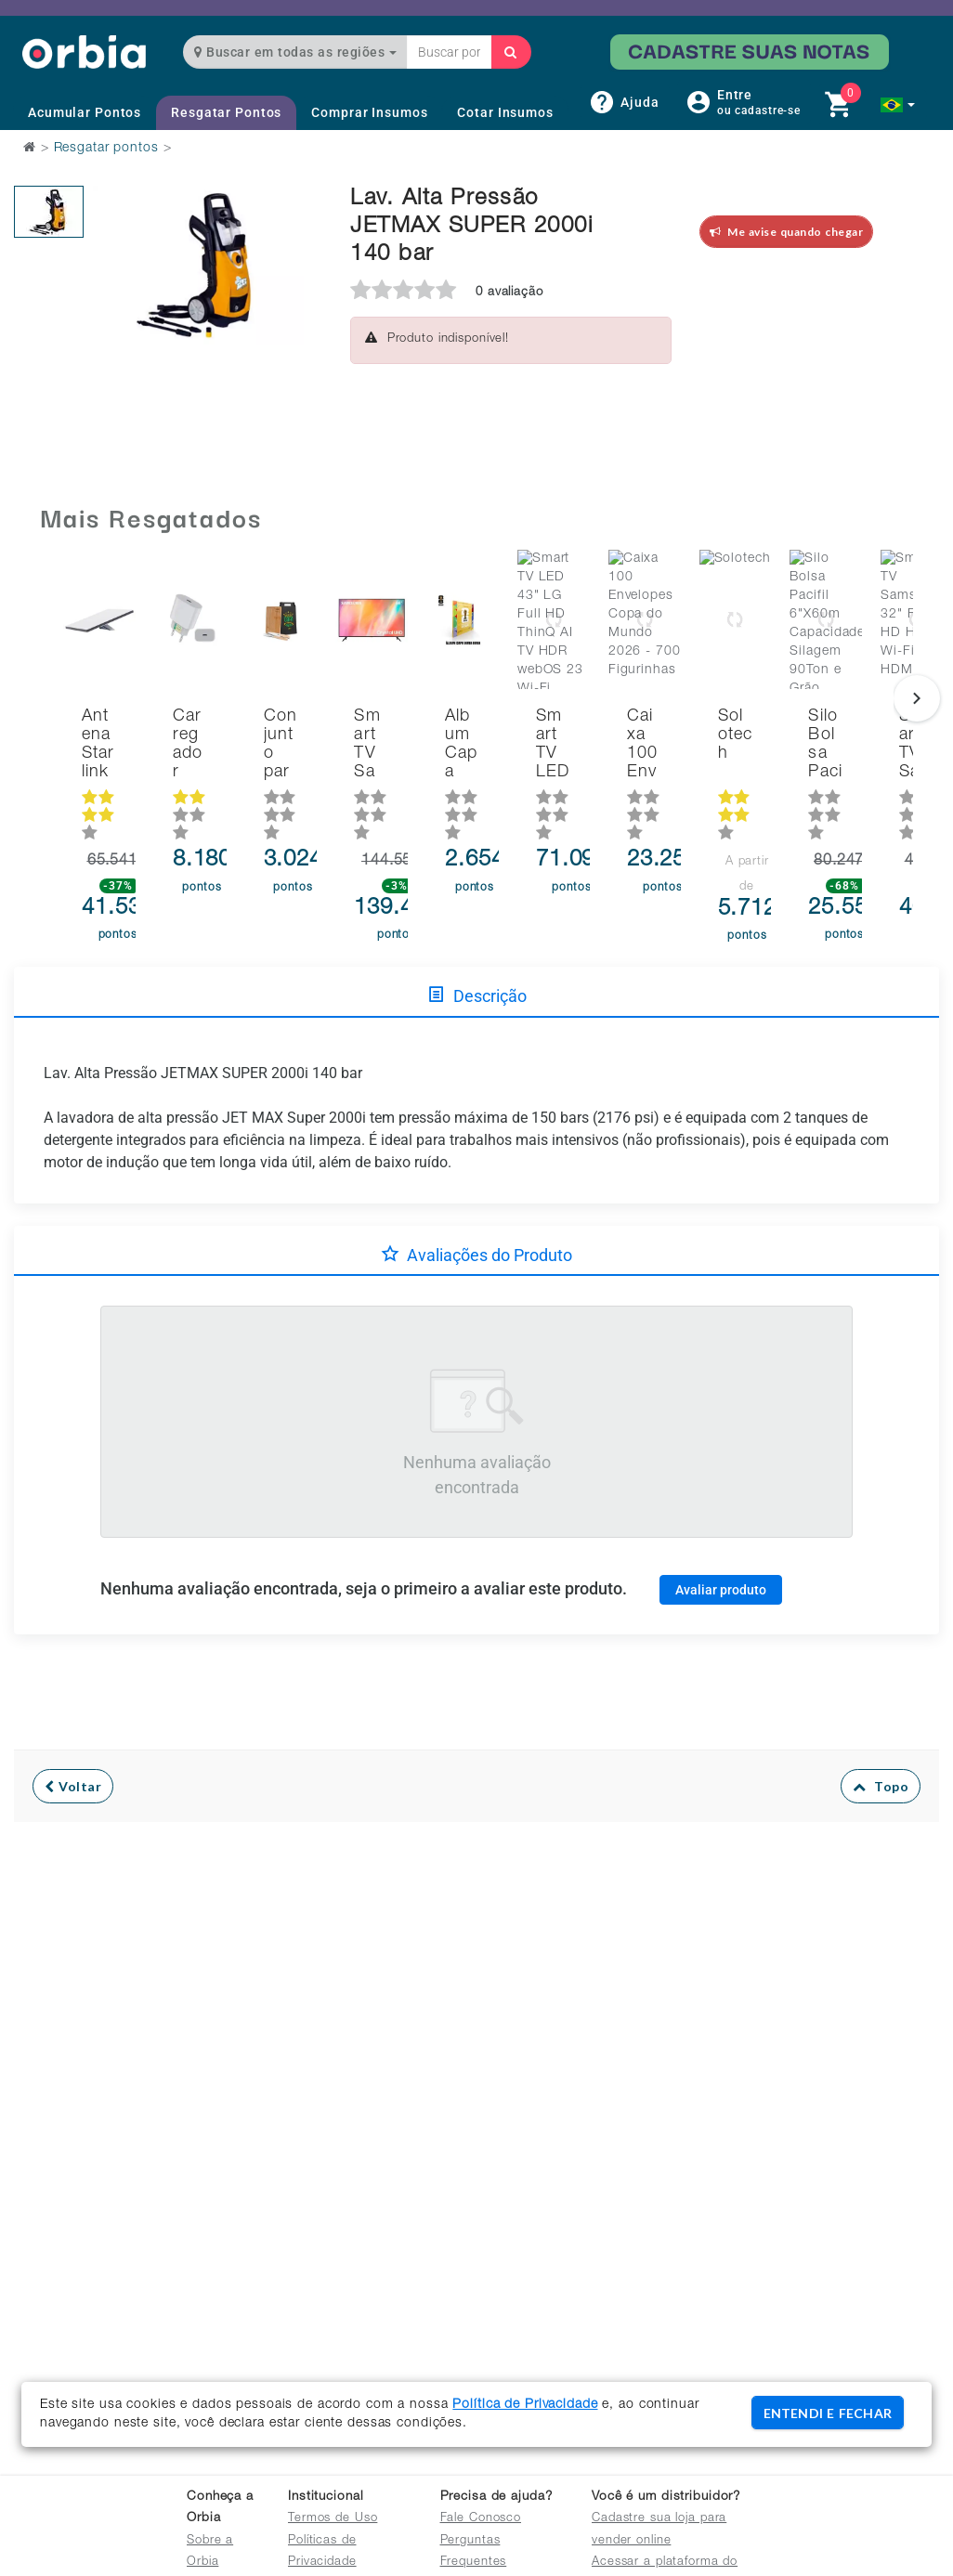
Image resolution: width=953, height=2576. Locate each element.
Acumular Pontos (84, 112)
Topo (881, 1746)
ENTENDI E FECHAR (828, 2413)
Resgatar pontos (106, 148)
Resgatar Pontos (226, 112)
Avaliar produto (720, 1549)
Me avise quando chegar (787, 232)
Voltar (73, 1746)
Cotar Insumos (505, 112)
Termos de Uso (332, 2519)
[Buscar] (510, 52)
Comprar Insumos (369, 112)
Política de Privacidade (524, 2405)
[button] (897, 105)
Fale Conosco (481, 2519)
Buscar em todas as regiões (295, 52)
